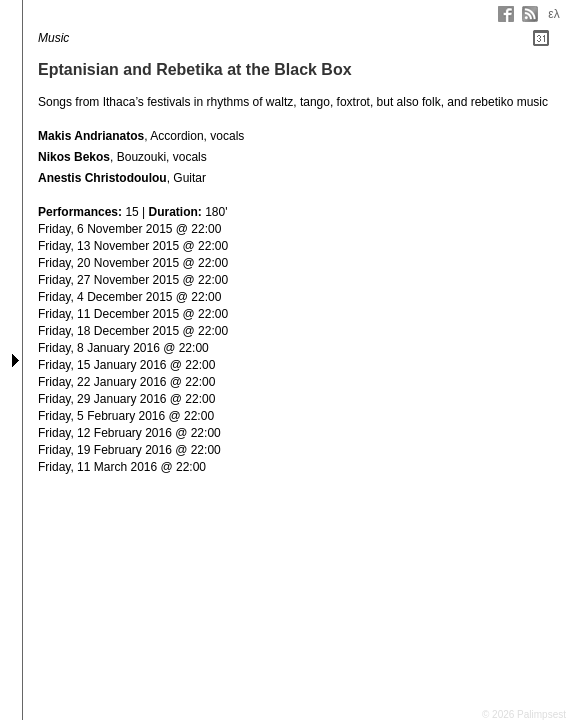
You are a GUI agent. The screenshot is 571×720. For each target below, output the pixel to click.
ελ (553, 14)
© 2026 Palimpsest (524, 714)
